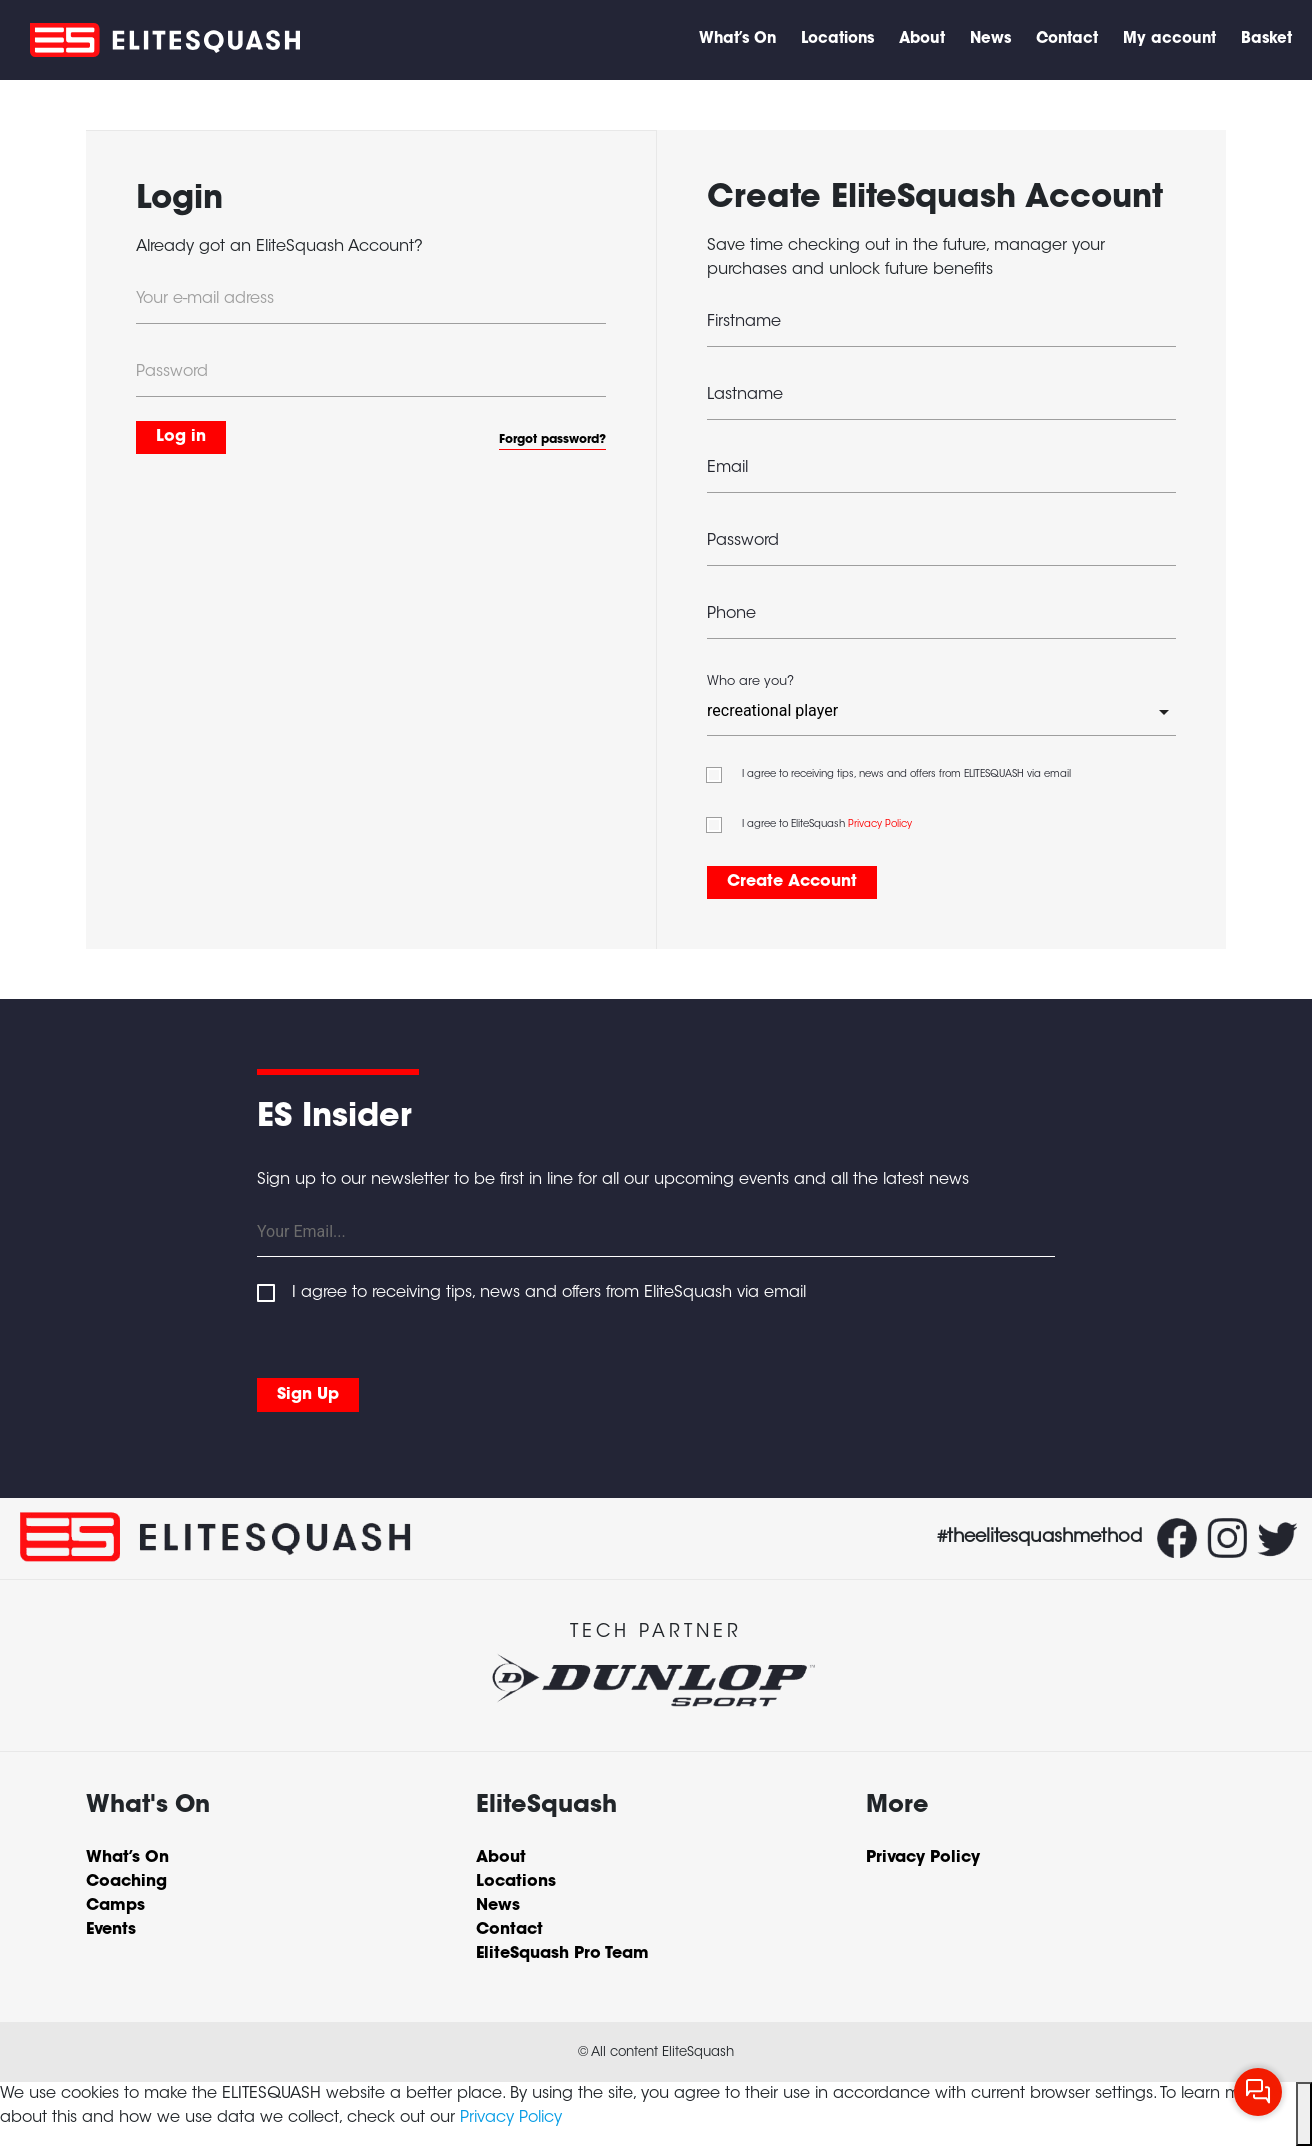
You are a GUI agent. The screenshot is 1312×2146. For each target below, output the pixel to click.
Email (727, 468)
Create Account (792, 882)
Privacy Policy (880, 825)
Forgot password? (552, 440)
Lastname (745, 395)
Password (172, 372)
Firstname (744, 322)
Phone (731, 614)
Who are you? (750, 682)
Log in (181, 437)
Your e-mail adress (205, 299)
